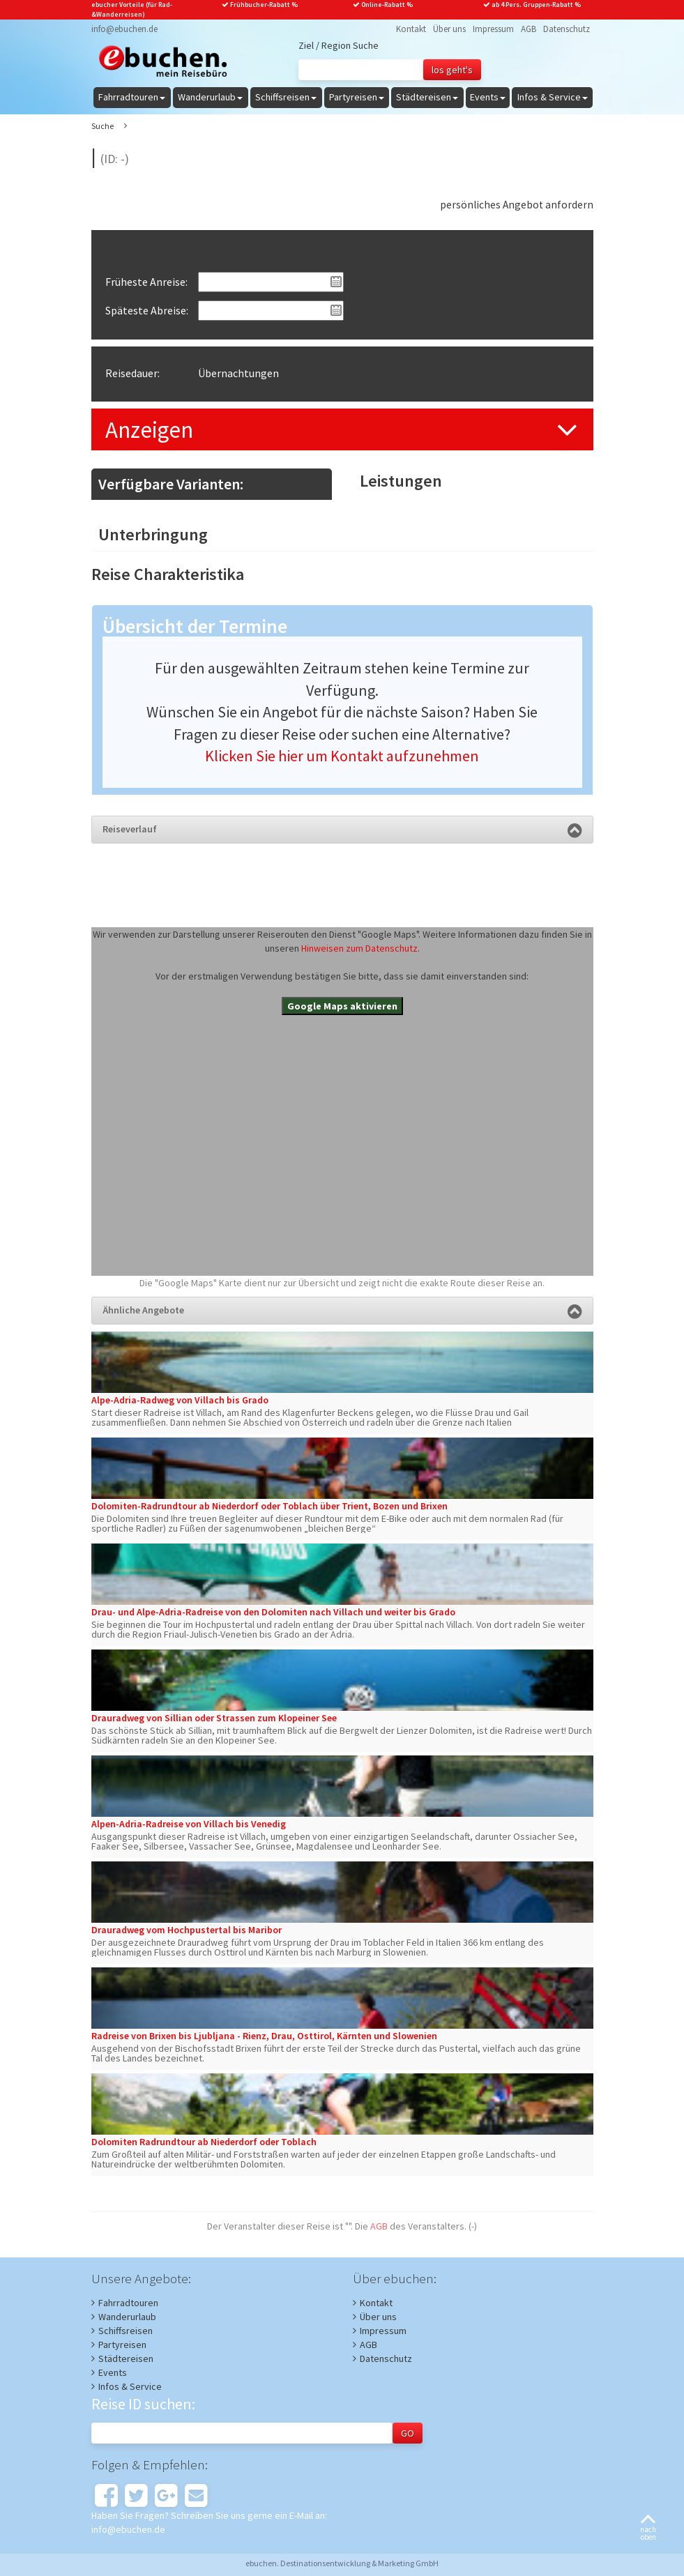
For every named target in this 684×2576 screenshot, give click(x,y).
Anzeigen (149, 430)
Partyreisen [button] (356, 97)
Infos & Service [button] (552, 97)
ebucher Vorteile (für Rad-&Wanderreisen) (131, 9)
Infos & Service (130, 2386)
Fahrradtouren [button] (131, 97)
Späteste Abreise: (146, 310)
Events (112, 2372)
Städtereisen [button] (427, 97)
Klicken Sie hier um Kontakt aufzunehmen (342, 755)
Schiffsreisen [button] (286, 97)
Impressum (493, 29)
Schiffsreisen (125, 2330)
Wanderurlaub (127, 2316)
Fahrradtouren (128, 2302)
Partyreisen (122, 2344)
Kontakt (411, 29)
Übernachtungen (238, 373)
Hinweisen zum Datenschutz (359, 948)
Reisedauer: (132, 373)
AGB (528, 29)
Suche (102, 126)
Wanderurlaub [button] (210, 97)
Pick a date (336, 281)
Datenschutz (566, 29)
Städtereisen (125, 2358)
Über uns (449, 29)
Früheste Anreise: (146, 282)
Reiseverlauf (342, 829)
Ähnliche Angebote (342, 1310)
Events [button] (488, 97)
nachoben (648, 2528)
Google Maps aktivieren (342, 1006)
